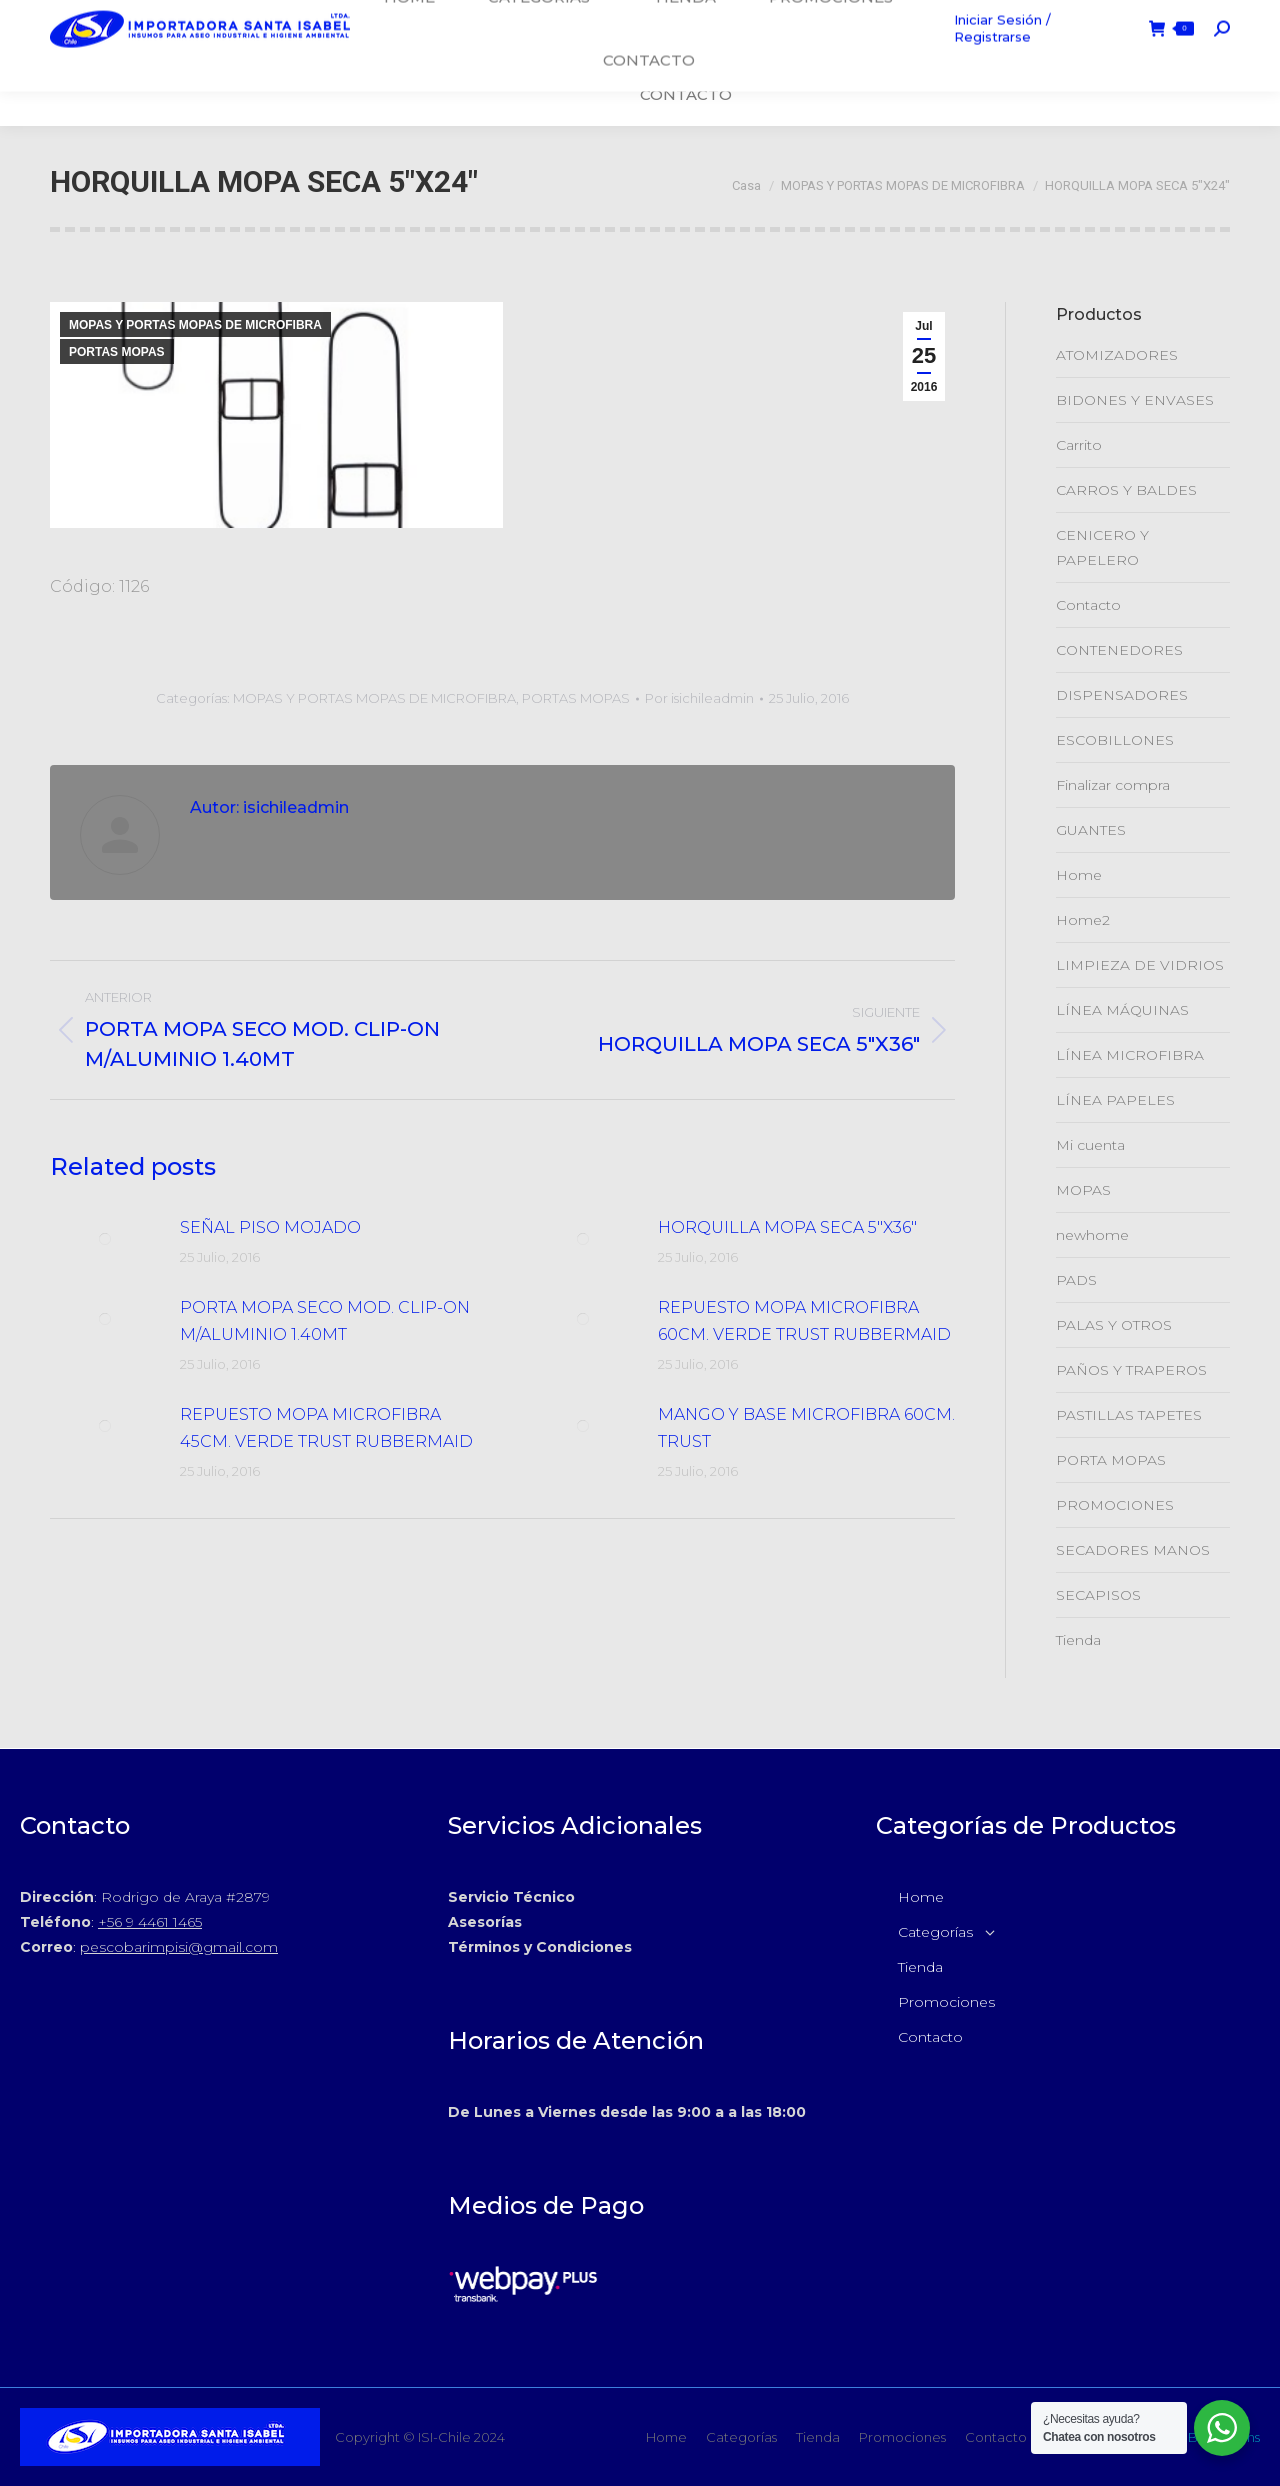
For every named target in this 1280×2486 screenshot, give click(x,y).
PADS (1076, 1280)
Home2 (1083, 920)
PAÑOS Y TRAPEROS (1131, 1370)
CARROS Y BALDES (1126, 490)
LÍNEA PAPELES (1115, 1100)
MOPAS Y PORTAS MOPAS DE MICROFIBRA (195, 325)
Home (1079, 875)
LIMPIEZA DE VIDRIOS (1140, 965)
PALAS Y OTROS (1114, 1325)
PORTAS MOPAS (117, 352)
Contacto (1088, 605)
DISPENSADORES (1122, 695)
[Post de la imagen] (105, 1239)
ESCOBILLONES (1115, 740)
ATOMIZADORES (1117, 355)
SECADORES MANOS (1133, 1550)
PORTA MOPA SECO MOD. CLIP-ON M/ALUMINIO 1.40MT (325, 1321)
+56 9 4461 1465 (150, 1922)
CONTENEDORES (1119, 650)
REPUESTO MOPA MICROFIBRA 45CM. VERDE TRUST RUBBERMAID (326, 1428)
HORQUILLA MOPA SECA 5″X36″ (787, 1227)
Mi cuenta (1090, 1145)
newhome (1092, 1235)
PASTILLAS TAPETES (1129, 1415)
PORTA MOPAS (1111, 1460)
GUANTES (1091, 830)
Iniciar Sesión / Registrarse (1021, 62)
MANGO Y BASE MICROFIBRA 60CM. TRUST (806, 1428)
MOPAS (1083, 1190)
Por (699, 698)
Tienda (1078, 1640)
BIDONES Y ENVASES (1135, 400)
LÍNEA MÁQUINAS (1122, 1010)
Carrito (1079, 445)
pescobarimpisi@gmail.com (179, 1947)
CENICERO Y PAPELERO (1102, 547)
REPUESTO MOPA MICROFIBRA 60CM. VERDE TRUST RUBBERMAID (804, 1321)
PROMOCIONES (1115, 1505)
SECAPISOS (1098, 1595)
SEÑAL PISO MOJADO (270, 1227)
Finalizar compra (1113, 785)
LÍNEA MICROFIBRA (1130, 1055)
